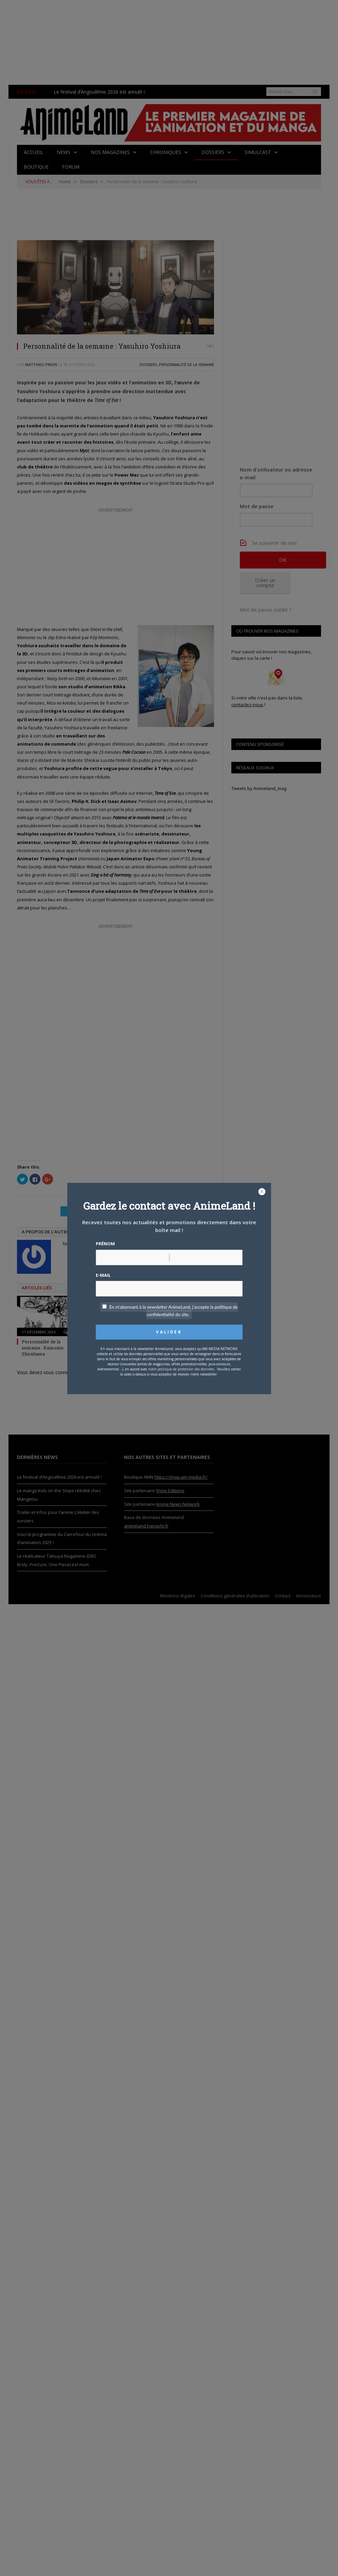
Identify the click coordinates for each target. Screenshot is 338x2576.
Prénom (105, 1244)
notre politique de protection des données (181, 1369)
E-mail (103, 1275)
